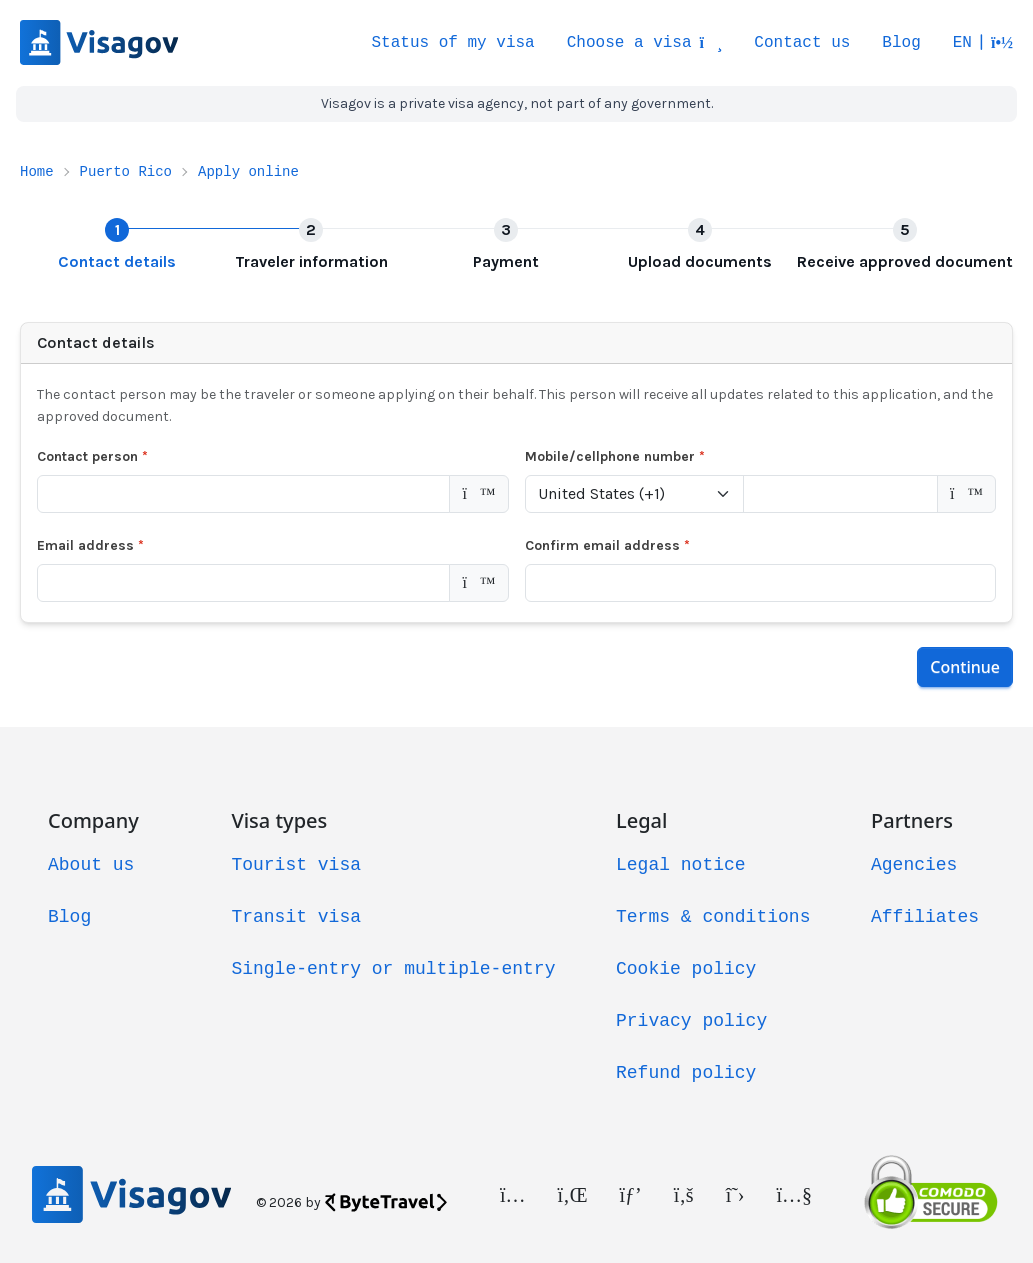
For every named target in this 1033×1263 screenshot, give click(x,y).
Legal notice (681, 865)
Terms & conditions (713, 917)
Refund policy (686, 1073)
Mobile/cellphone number (615, 456)
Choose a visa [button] (645, 43)
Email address (90, 545)
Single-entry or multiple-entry (393, 969)
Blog (901, 43)
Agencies (914, 865)
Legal (641, 820)
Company (93, 820)
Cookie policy (686, 969)
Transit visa (296, 917)
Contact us (802, 43)
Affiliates (925, 917)
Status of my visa (452, 43)
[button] (983, 43)
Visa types (279, 820)
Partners (912, 820)
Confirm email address (607, 545)
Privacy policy (691, 1021)
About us (91, 865)
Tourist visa (296, 865)
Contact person (92, 456)
